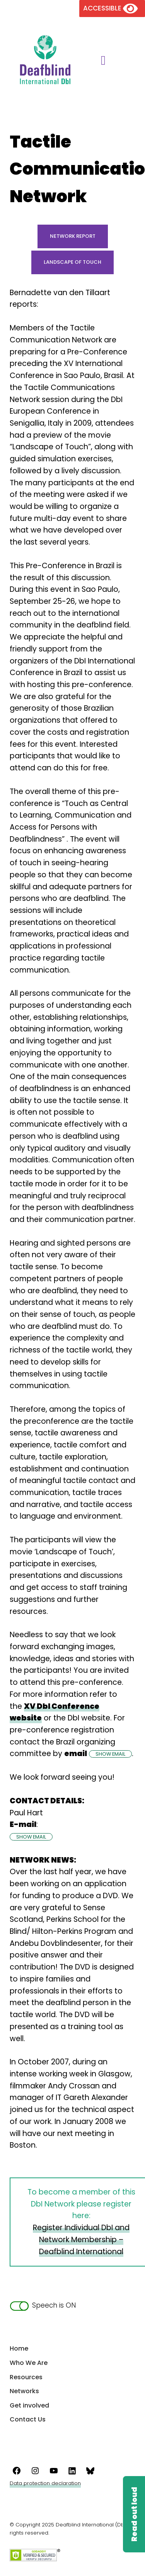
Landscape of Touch (72, 262)
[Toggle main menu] (100, 61)
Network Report (73, 236)
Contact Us (28, 2419)
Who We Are (29, 2362)
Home (19, 2348)
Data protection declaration (45, 2483)
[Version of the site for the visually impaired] (112, 8)
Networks (24, 2391)
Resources (26, 2377)
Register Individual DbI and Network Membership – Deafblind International (81, 2239)
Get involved (29, 2405)
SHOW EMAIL (110, 1754)
